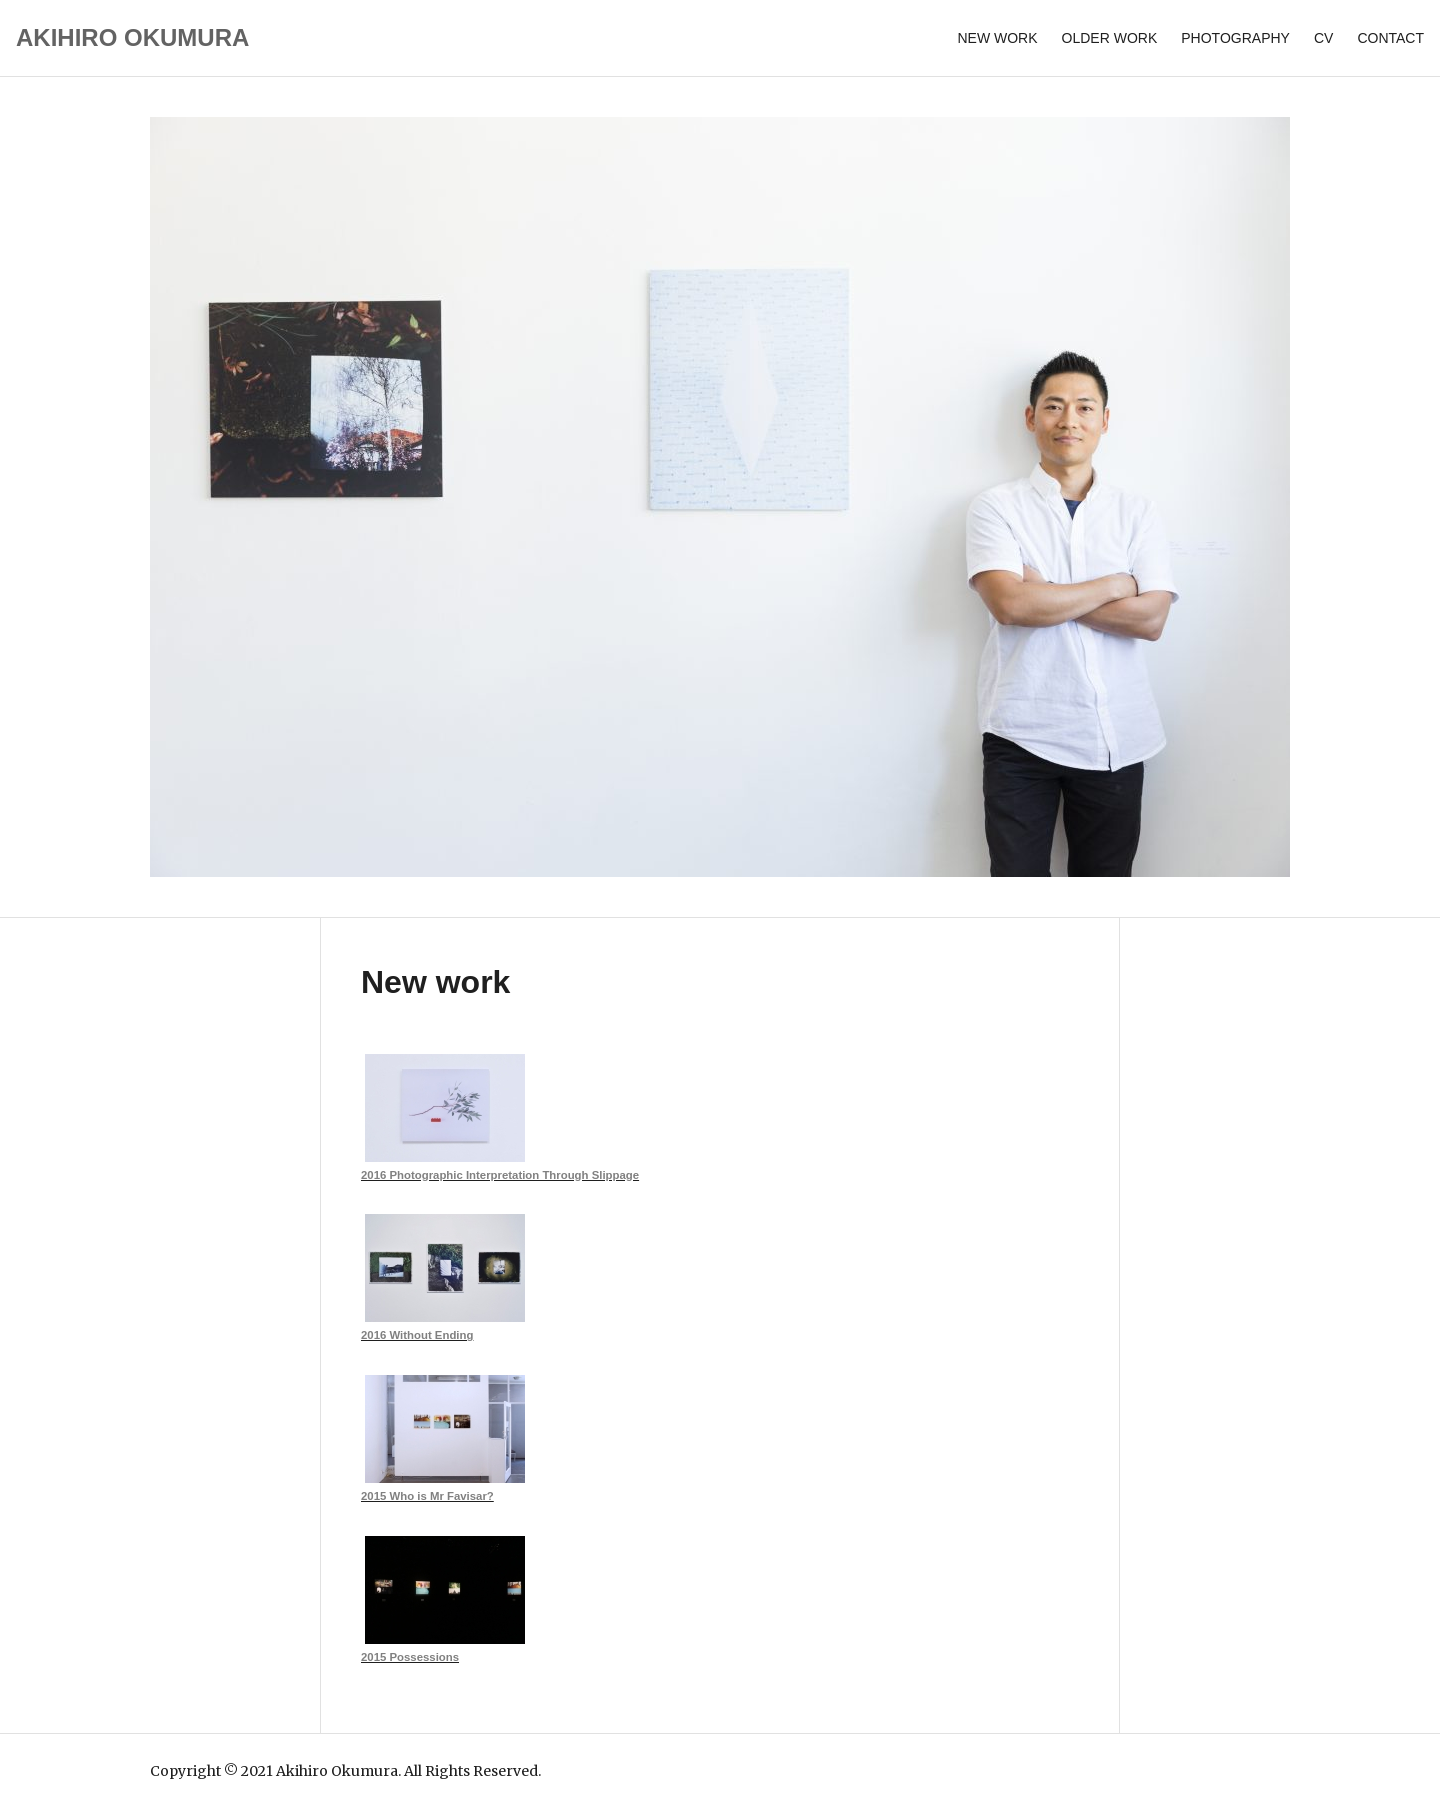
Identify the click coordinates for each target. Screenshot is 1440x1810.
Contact (1390, 38)
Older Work (1110, 38)
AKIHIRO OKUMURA (132, 37)
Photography (1235, 38)
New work (997, 38)
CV (1323, 38)
